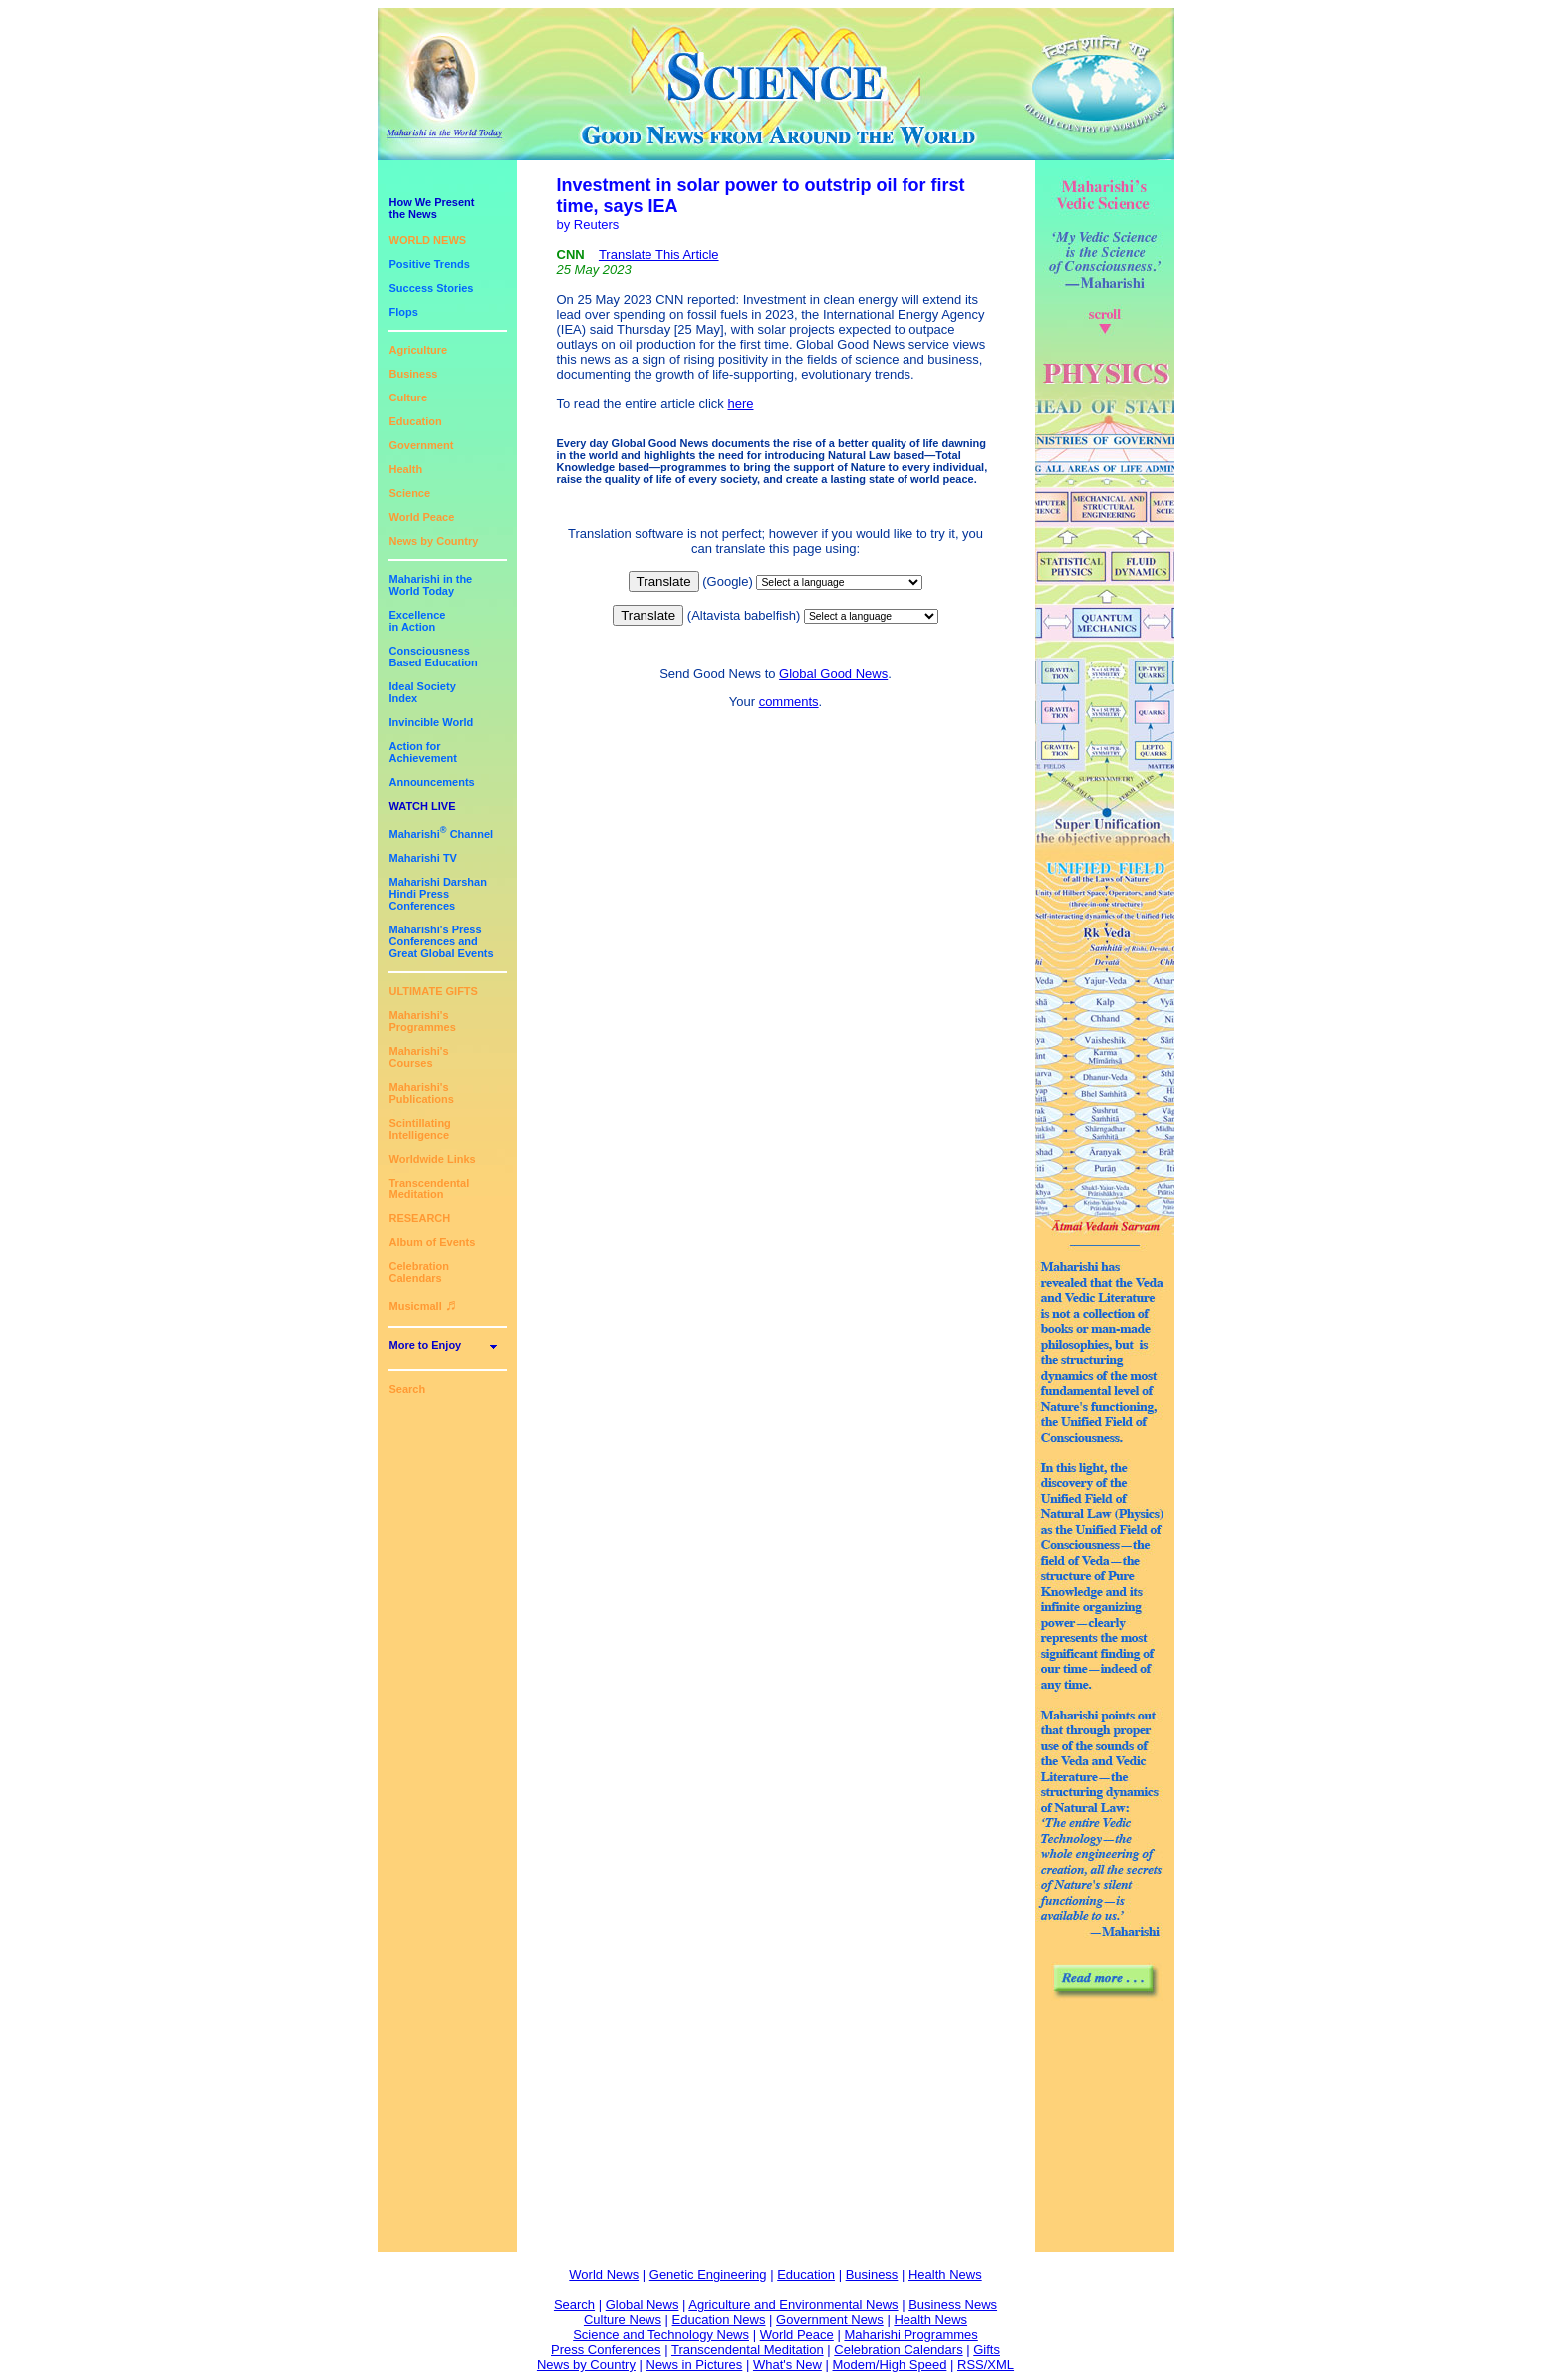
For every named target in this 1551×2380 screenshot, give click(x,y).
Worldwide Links (432, 1159)
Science (410, 493)
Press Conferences (606, 2349)
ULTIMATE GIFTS (433, 991)
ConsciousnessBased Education (433, 656)
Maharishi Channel (441, 834)
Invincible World (431, 722)
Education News (719, 2319)
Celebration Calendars (419, 1272)
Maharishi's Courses (419, 1057)
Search (407, 1389)
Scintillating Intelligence (420, 1129)
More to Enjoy (425, 1345)
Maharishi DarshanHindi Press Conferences (438, 894)
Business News (952, 2304)
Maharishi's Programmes (422, 1021)
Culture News (622, 2319)
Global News (642, 2304)
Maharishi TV (423, 858)
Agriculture (418, 350)
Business (413, 374)
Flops (403, 312)
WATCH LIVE (422, 806)
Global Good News (833, 673)
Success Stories (431, 288)
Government (421, 445)
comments (789, 701)
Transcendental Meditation (429, 1188)
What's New (787, 2364)
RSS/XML (985, 2364)
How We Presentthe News (432, 208)
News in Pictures (694, 2364)
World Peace (422, 517)
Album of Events (432, 1242)
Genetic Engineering (708, 2274)
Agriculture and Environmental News (793, 2304)
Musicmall (423, 1306)
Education (415, 421)
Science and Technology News (661, 2334)
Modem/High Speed (889, 2364)
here (740, 404)
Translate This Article (659, 254)
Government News (830, 2319)
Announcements (432, 782)
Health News (945, 2274)
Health (406, 469)
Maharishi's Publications (421, 1093)
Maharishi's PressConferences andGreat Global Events (441, 941)
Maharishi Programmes (910, 2334)
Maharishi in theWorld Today (431, 585)
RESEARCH (420, 1218)
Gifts (986, 2349)
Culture (408, 397)
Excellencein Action (417, 621)
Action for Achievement (423, 752)
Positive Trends (429, 264)
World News (604, 2274)
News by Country (434, 541)
